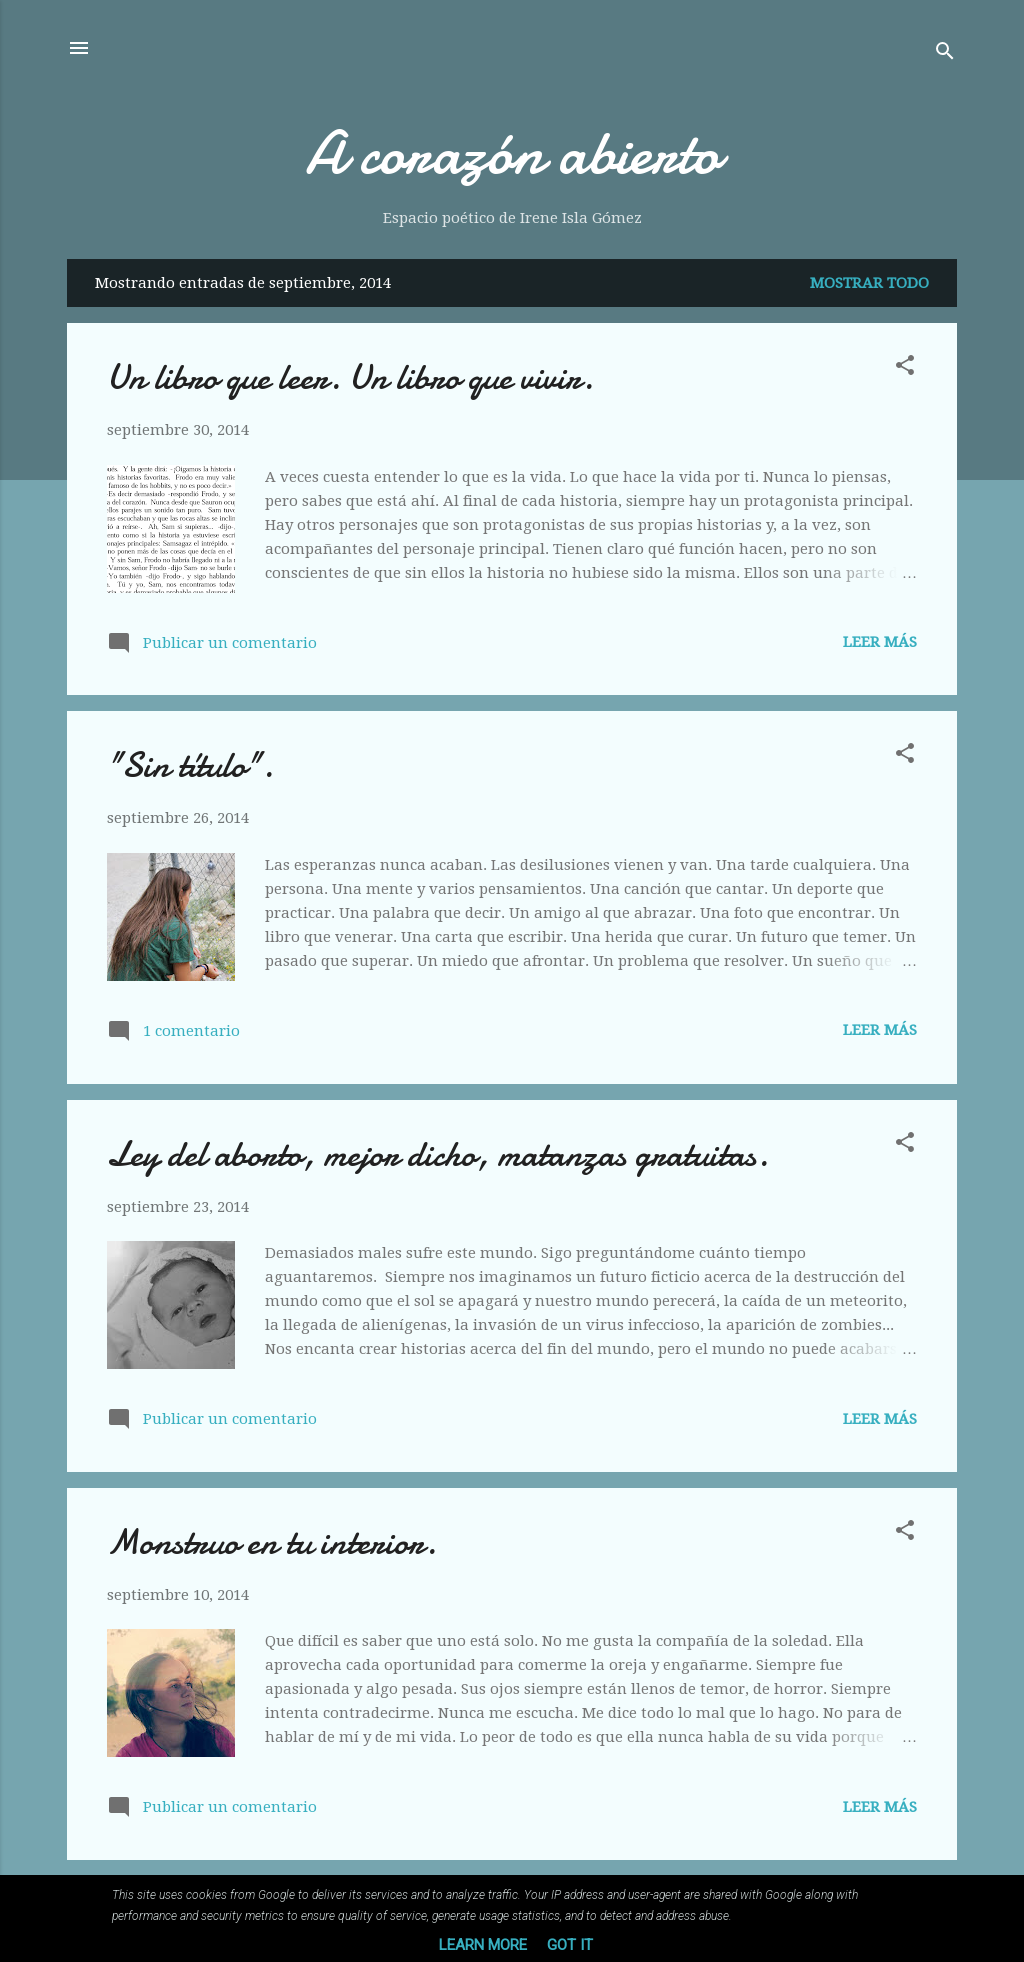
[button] (905, 368)
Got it (570, 1945)
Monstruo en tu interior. (272, 1542)
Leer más (880, 642)
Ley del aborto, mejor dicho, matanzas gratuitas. (438, 1154)
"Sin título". (190, 765)
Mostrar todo (869, 283)
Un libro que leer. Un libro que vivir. (350, 377)
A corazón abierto (512, 153)
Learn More (483, 1945)
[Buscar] (945, 54)
